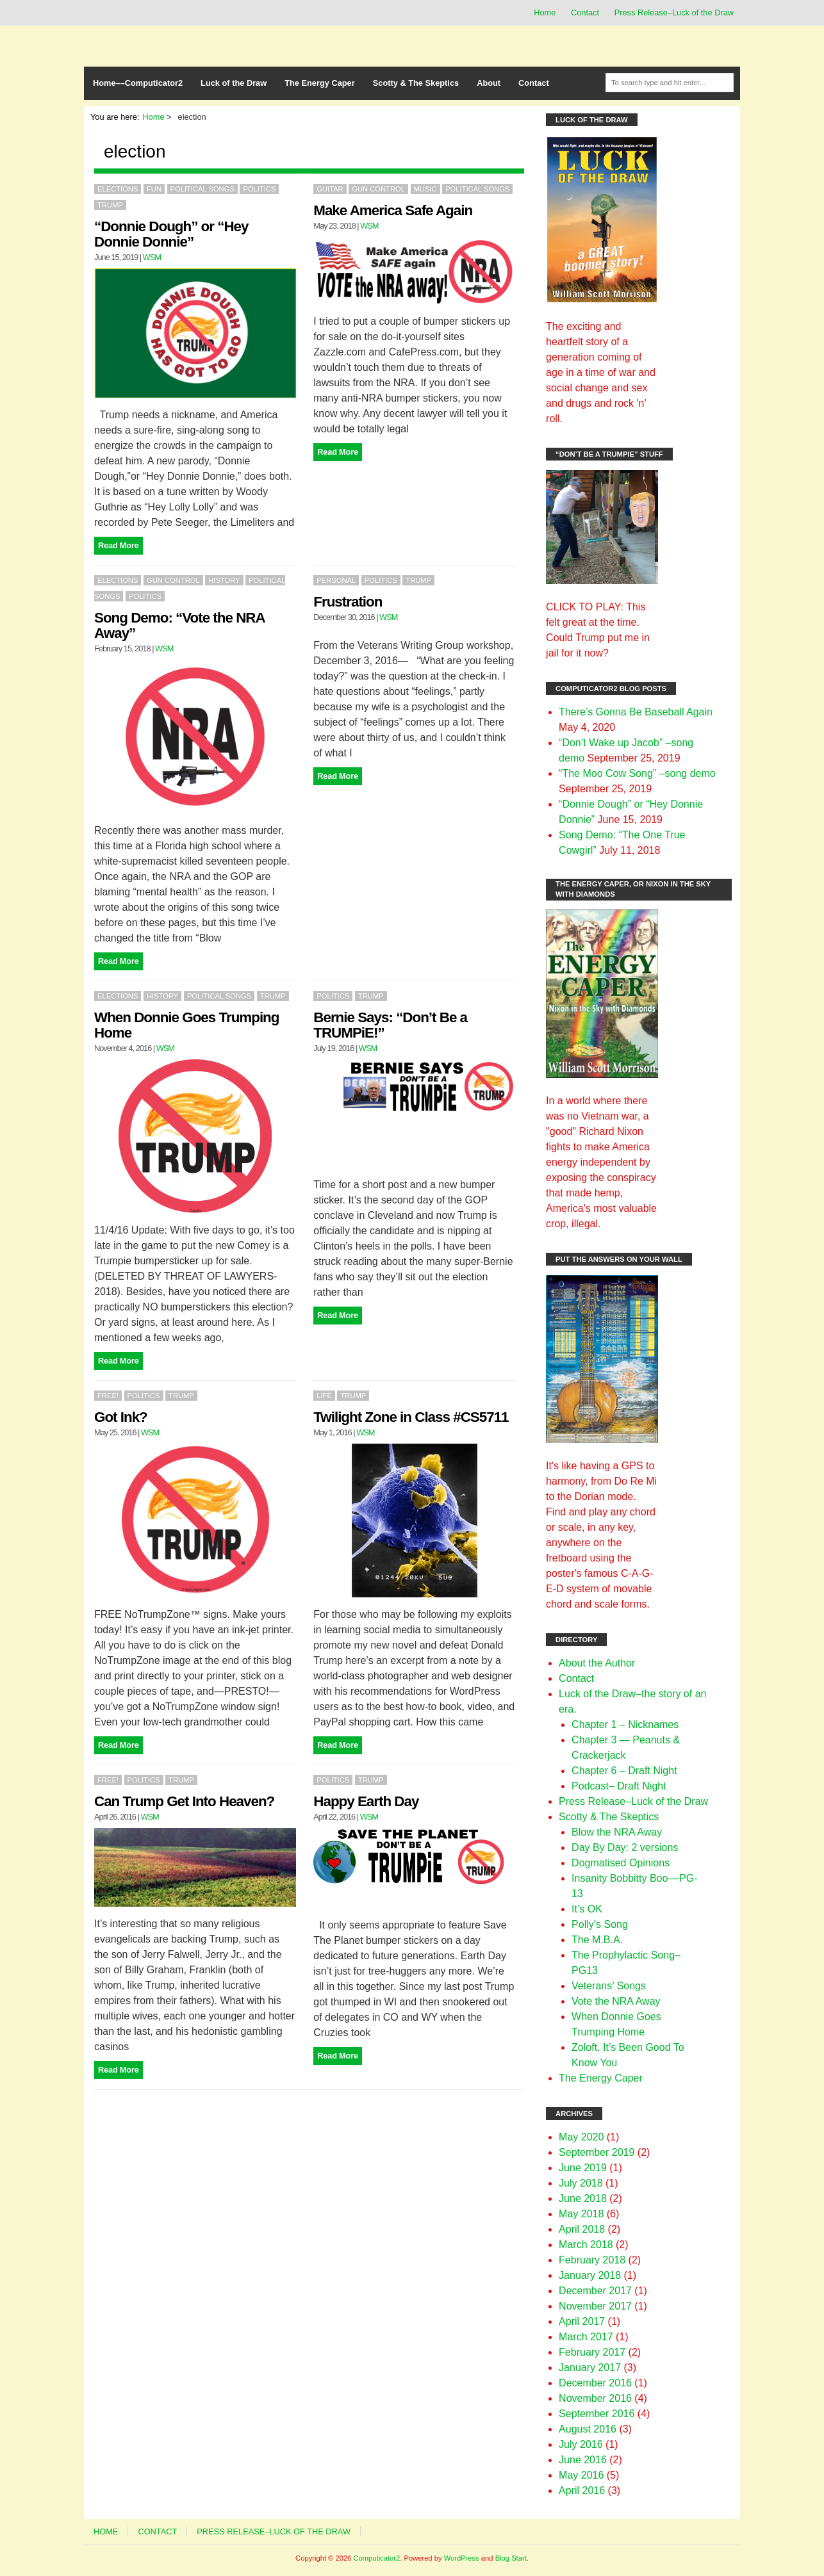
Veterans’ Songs (609, 1985)
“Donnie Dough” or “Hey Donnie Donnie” (171, 234)
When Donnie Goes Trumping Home (186, 1025)
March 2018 (586, 2244)
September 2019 (596, 2152)
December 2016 (595, 2382)
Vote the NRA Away (616, 2001)
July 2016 (581, 2444)
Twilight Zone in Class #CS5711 (410, 1417)
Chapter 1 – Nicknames (625, 1724)
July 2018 (581, 2183)
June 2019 (583, 2167)
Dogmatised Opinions (621, 1862)
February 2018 (592, 2259)
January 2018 (590, 2275)
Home (545, 12)
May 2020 (581, 2137)
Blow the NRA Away (617, 1832)
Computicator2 (376, 2558)
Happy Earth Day (365, 1801)
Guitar (330, 189)
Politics (259, 189)
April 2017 (582, 2321)
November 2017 (595, 2306)
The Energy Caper (319, 83)
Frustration (347, 602)
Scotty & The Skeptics (416, 83)
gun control (378, 189)
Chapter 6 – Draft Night (624, 1770)
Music (425, 189)
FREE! (108, 1395)
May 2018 (581, 2213)
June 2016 (583, 2459)
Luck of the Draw (234, 83)
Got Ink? (120, 1417)
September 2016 (596, 2413)
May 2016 (581, 2475)
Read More (118, 545)
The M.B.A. (597, 1939)
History (224, 580)
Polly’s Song (600, 1924)
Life (324, 1395)
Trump (110, 205)
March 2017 (586, 2336)
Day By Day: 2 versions (625, 1847)
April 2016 (582, 2490)
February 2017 (592, 2352)
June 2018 (583, 2198)
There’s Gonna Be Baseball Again (636, 711)
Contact (585, 12)
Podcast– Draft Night (619, 1786)
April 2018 (582, 2229)
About (488, 83)
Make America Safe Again (392, 210)
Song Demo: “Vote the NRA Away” (179, 625)
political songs (202, 189)
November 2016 (595, 2398)
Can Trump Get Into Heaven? (184, 1801)
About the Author (597, 1663)
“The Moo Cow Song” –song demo (637, 773)
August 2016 (587, 2429)
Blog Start (511, 2558)
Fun (154, 189)
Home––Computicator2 (138, 83)
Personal (336, 580)
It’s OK (587, 1908)
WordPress (461, 2558)
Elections (117, 189)
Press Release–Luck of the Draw (674, 12)
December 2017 (595, 2290)
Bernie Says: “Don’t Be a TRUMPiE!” (390, 1025)
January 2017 (590, 2367)
